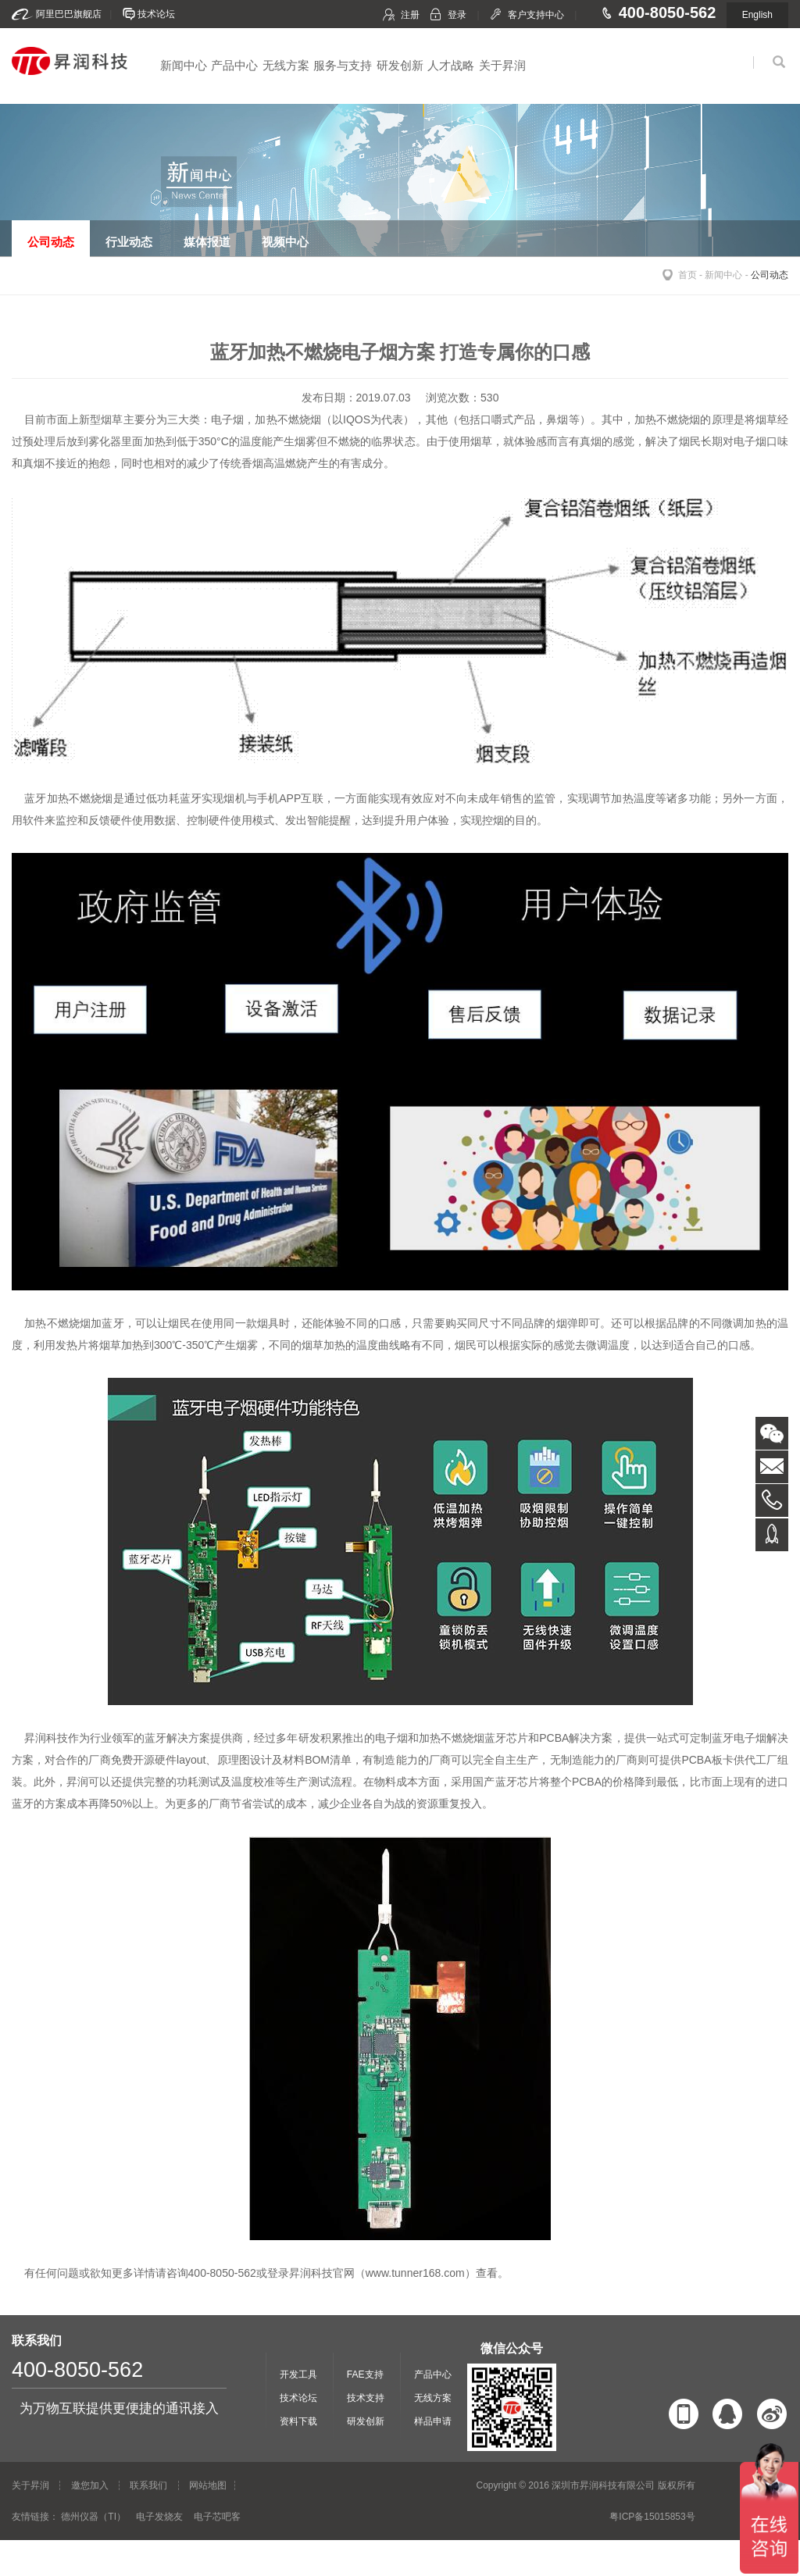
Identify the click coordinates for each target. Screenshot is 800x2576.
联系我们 (148, 2485)
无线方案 (285, 65)
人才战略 (450, 65)
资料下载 (298, 2421)
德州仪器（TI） (93, 2516)
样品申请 (433, 2421)
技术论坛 (156, 14)
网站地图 (208, 2485)
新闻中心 (183, 65)
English (757, 14)
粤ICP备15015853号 (652, 2516)
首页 (687, 274)
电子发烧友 (159, 2516)
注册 (410, 14)
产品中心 (234, 65)
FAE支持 (365, 2374)
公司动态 (769, 274)
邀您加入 (90, 2485)
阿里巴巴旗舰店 (69, 14)
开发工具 (298, 2374)
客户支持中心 (536, 14)
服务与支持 (342, 65)
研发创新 (400, 65)
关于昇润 (502, 65)
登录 (457, 14)
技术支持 (365, 2397)
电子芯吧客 (217, 2516)
